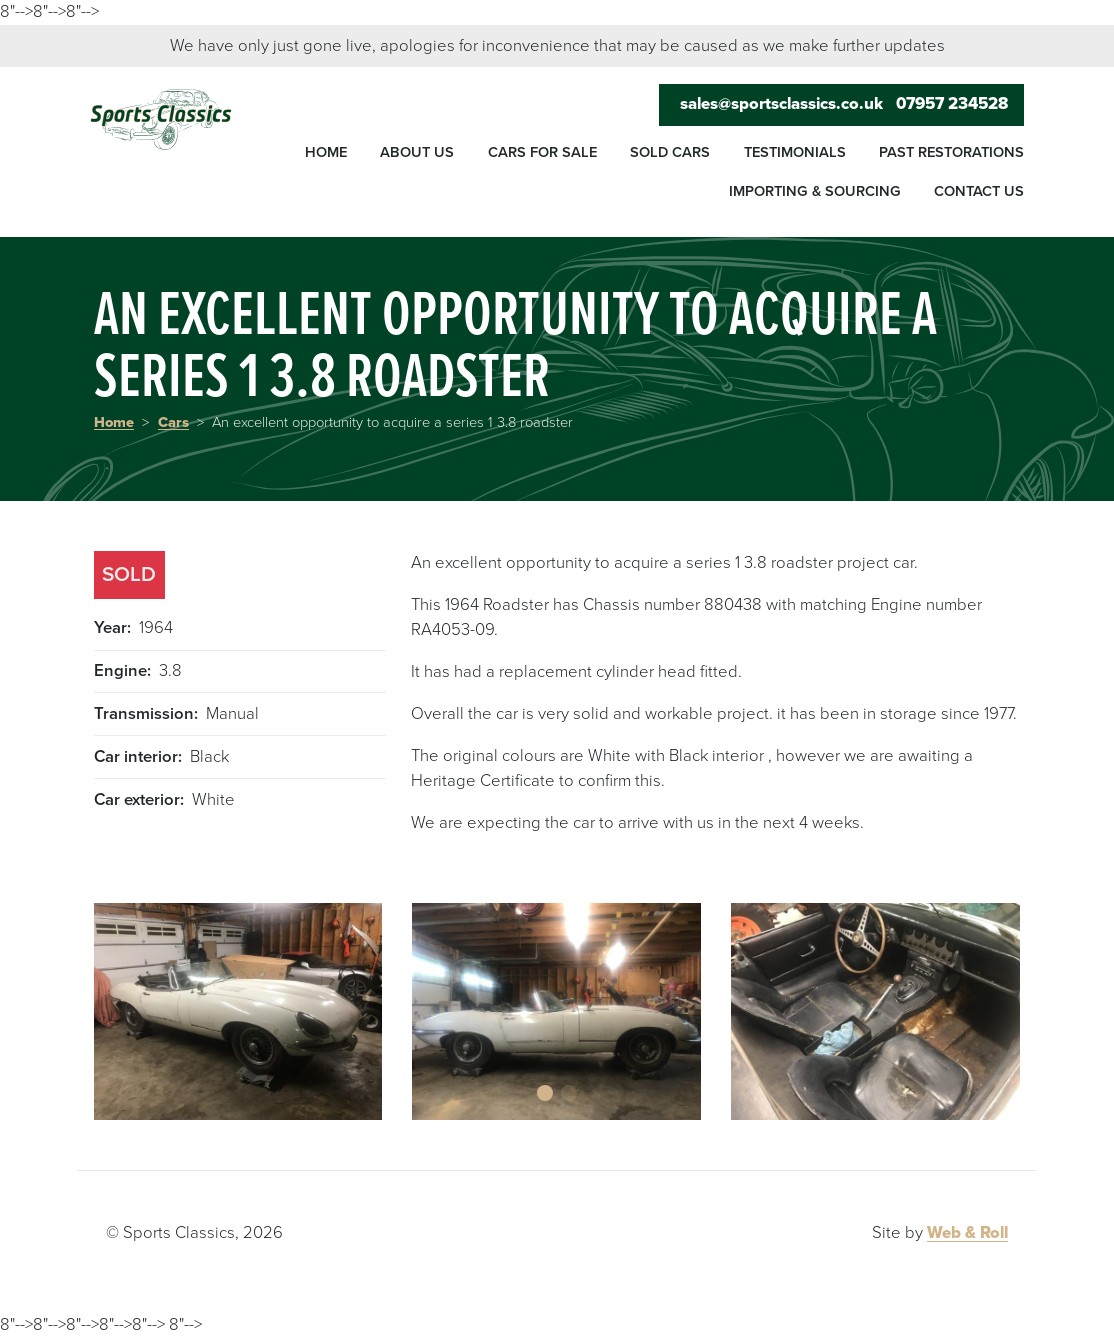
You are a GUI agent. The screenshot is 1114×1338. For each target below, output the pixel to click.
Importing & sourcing (815, 191)
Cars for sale (542, 152)
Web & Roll (967, 1233)
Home (326, 152)
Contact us (979, 191)
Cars (173, 422)
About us (417, 152)
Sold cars (670, 152)
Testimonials (795, 152)
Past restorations (951, 152)
